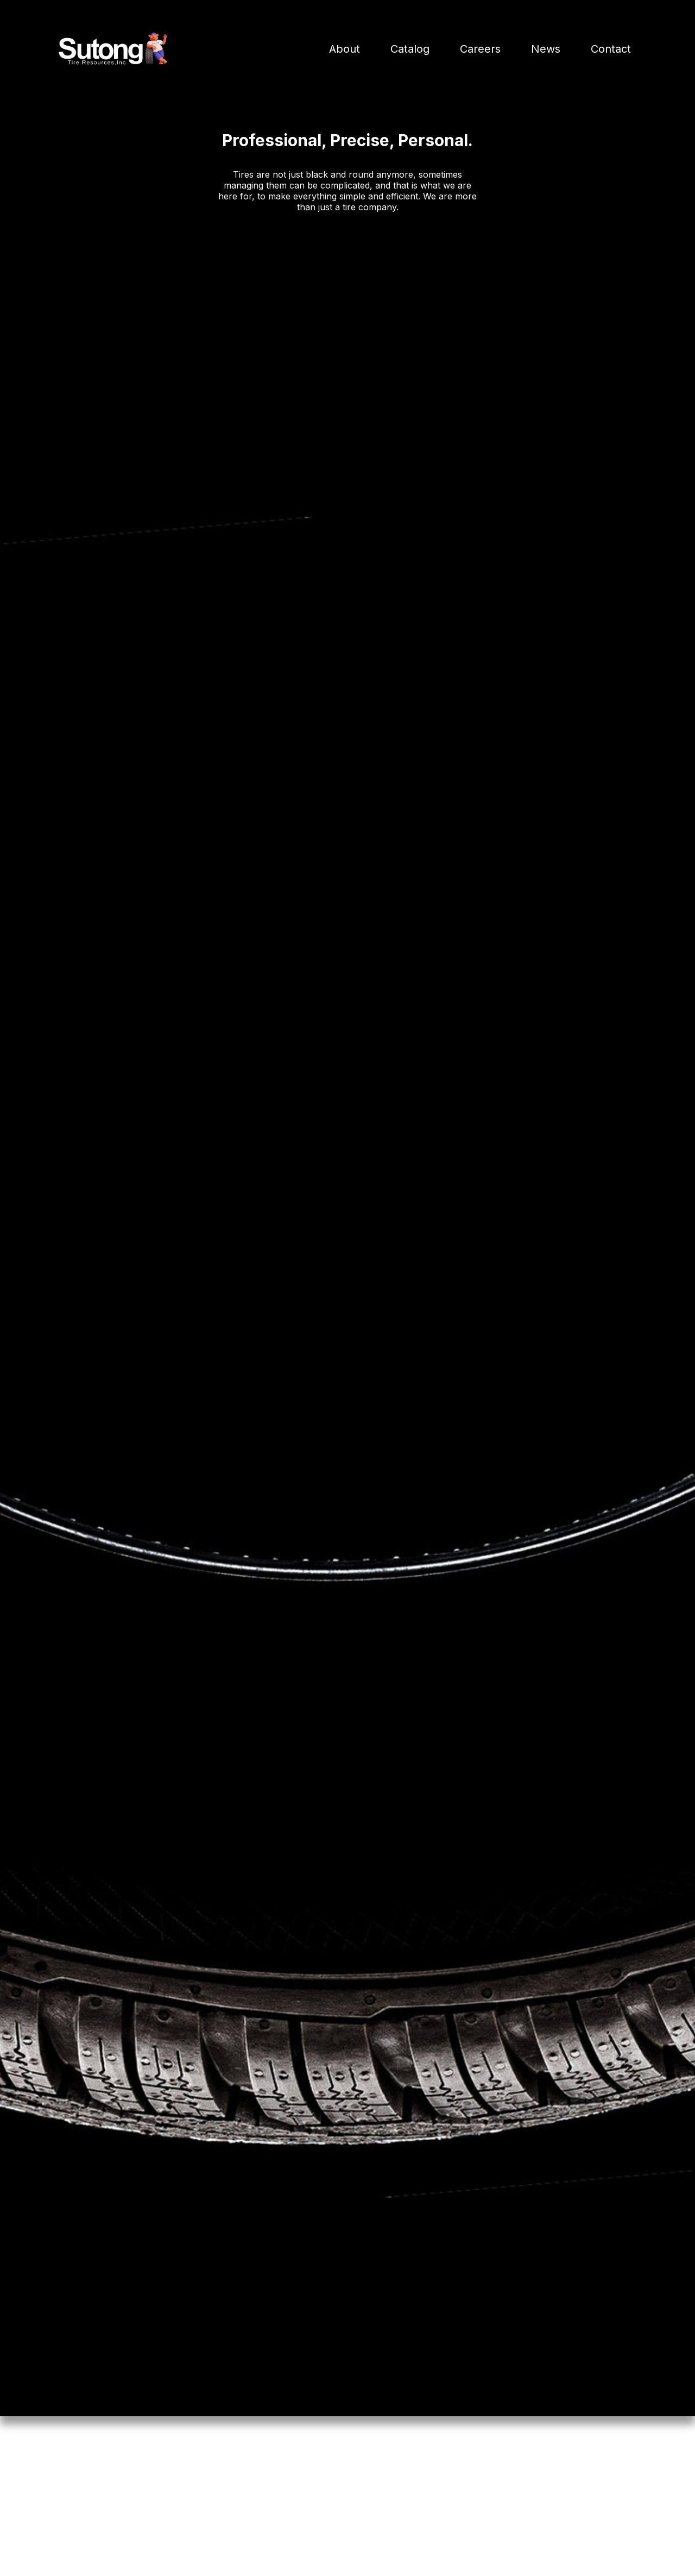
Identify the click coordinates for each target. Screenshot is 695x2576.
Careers (480, 48)
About (344, 48)
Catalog (409, 48)
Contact (611, 48)
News (545, 48)
